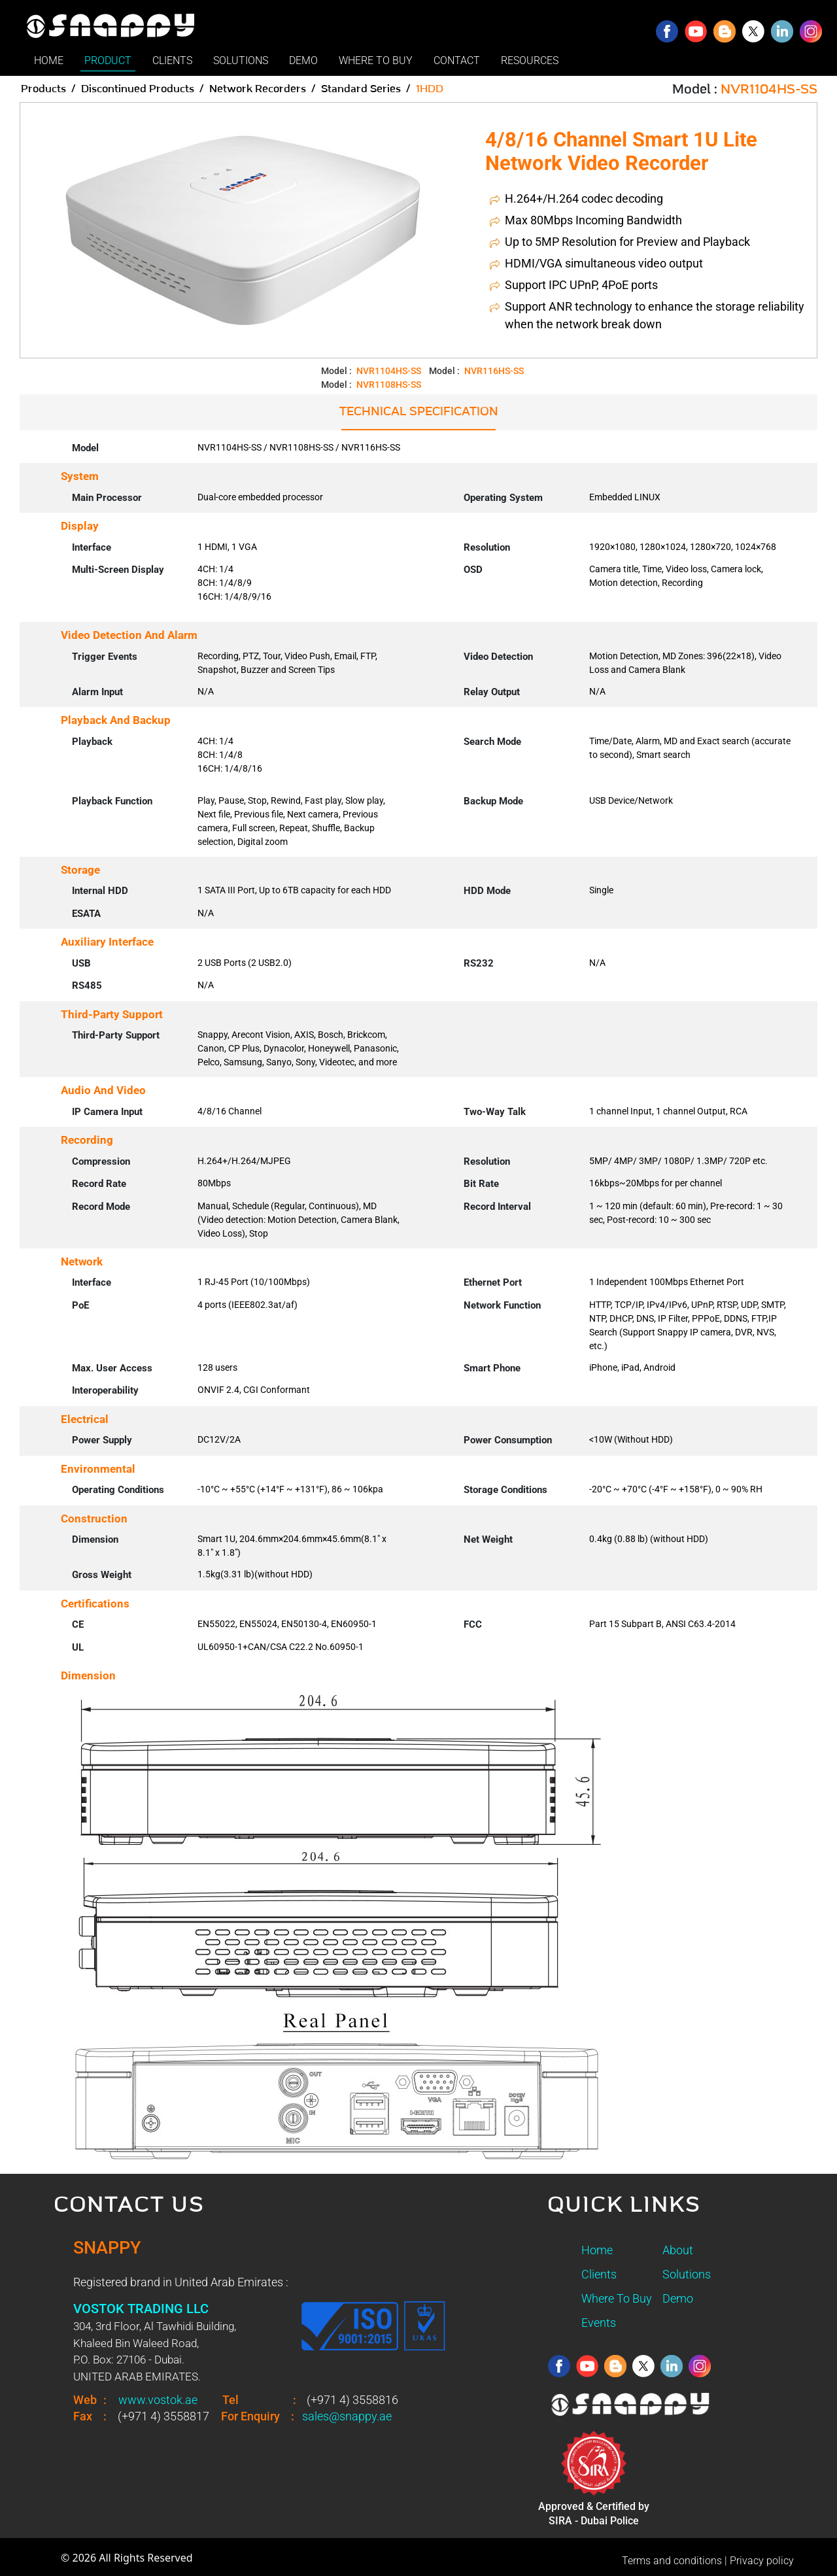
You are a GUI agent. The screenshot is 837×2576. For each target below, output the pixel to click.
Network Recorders (257, 89)
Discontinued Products (137, 89)
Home (597, 2250)
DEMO (303, 60)
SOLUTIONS (240, 60)
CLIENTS (172, 60)
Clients (599, 2274)
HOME (48, 60)
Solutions (686, 2274)
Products (43, 89)
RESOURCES (529, 60)
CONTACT (457, 60)
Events (598, 2322)
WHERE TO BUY (376, 60)
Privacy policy (762, 2560)
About (677, 2250)
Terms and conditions (672, 2560)
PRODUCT (107, 60)
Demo (677, 2298)
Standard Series (361, 89)
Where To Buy (616, 2298)
